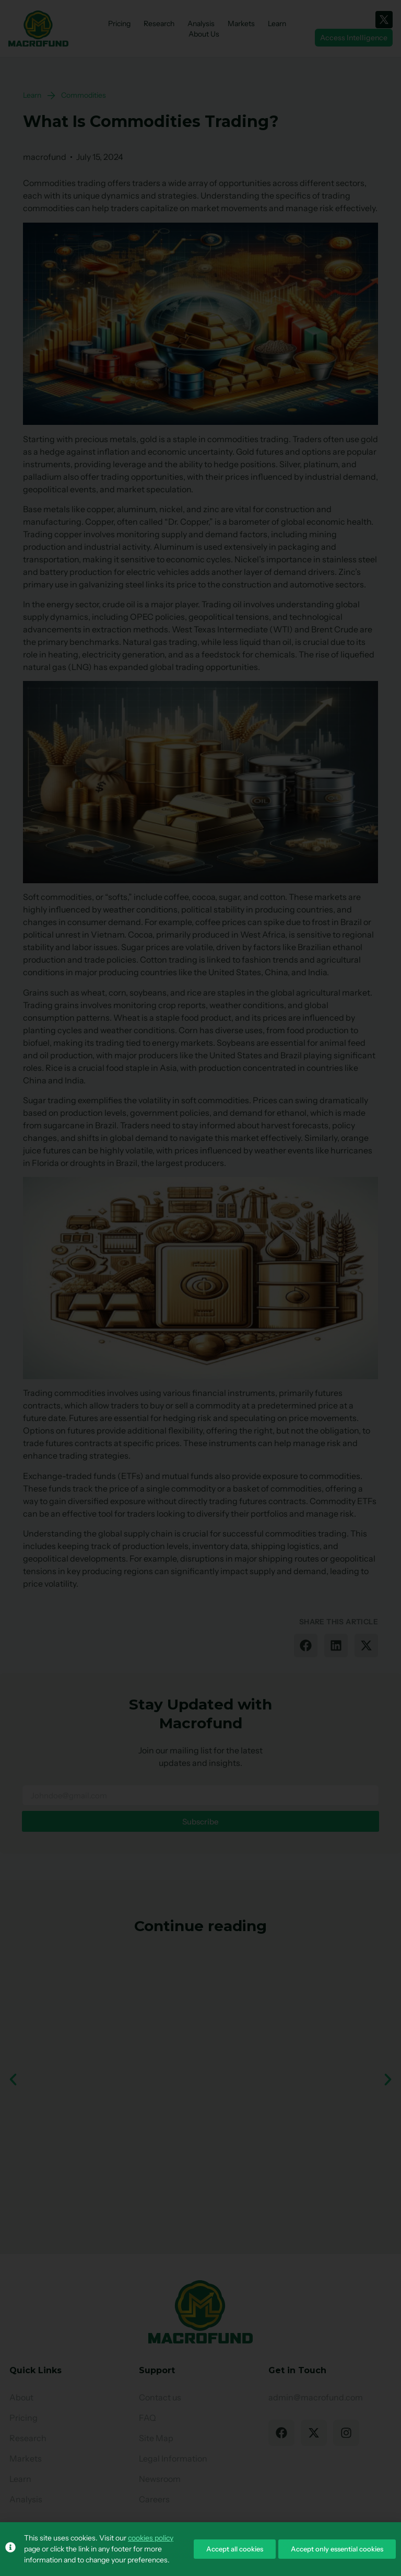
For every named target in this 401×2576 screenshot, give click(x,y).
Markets (241, 23)
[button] (305, 1645)
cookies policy (150, 2538)
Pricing (119, 23)
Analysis (201, 23)
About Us (203, 34)
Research (159, 23)
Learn (277, 23)
